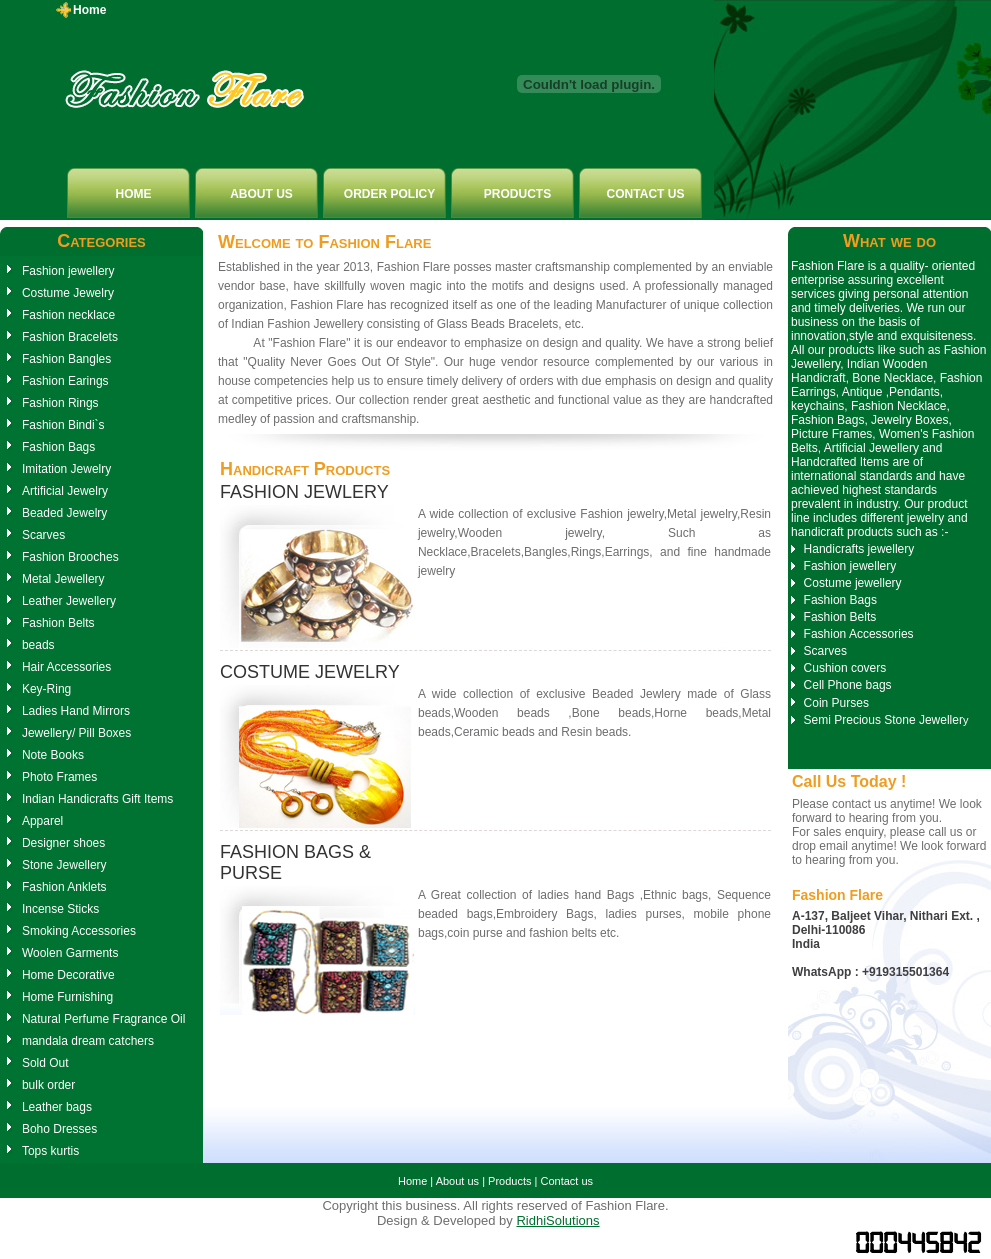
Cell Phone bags (848, 685)
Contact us (566, 1181)
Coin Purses (836, 703)
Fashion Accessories (859, 634)
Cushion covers (845, 668)
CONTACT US (646, 194)
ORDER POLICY (389, 194)
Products (509, 1181)
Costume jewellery (853, 583)
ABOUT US (261, 194)
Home (89, 10)
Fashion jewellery (850, 566)
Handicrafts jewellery (859, 549)
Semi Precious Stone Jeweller (883, 720)
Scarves (825, 651)
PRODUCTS (517, 194)
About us (457, 1181)
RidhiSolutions (557, 1220)
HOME (134, 194)
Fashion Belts (840, 617)
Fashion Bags (840, 600)
